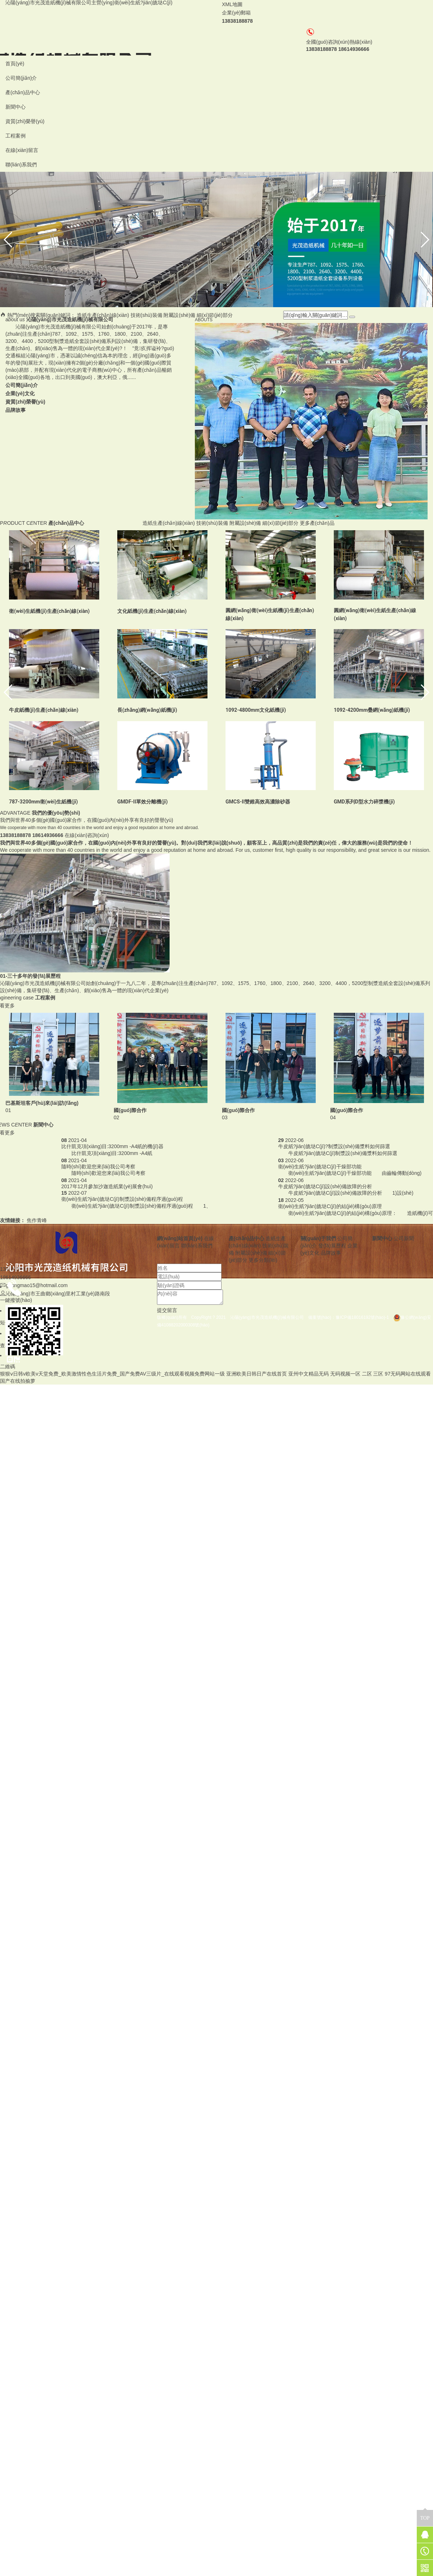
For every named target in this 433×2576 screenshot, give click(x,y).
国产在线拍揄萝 (17, 1381)
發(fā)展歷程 (332, 1245)
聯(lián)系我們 (21, 164)
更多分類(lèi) (263, 1260)
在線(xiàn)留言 (21, 150)
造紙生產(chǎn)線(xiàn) (103, 315)
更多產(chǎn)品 (317, 523)
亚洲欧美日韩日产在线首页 (256, 1374)
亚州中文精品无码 (308, 1374)
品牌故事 (331, 1253)
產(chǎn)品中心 (22, 92)
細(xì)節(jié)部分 (215, 315)
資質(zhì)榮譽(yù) (24, 121)
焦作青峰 (37, 1220)
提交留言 (167, 1310)
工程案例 (15, 136)
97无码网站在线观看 (408, 1374)
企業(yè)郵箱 (236, 13)
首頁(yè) (14, 63)
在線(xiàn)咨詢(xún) (87, 835)
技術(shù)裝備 (146, 315)
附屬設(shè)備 (179, 315)
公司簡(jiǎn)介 (21, 78)
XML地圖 (232, 4)
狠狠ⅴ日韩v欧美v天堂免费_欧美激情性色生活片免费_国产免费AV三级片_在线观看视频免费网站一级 (112, 1374)
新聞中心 (15, 107)
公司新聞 (404, 1238)
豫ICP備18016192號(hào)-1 (364, 1317)
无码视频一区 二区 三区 (357, 1374)
